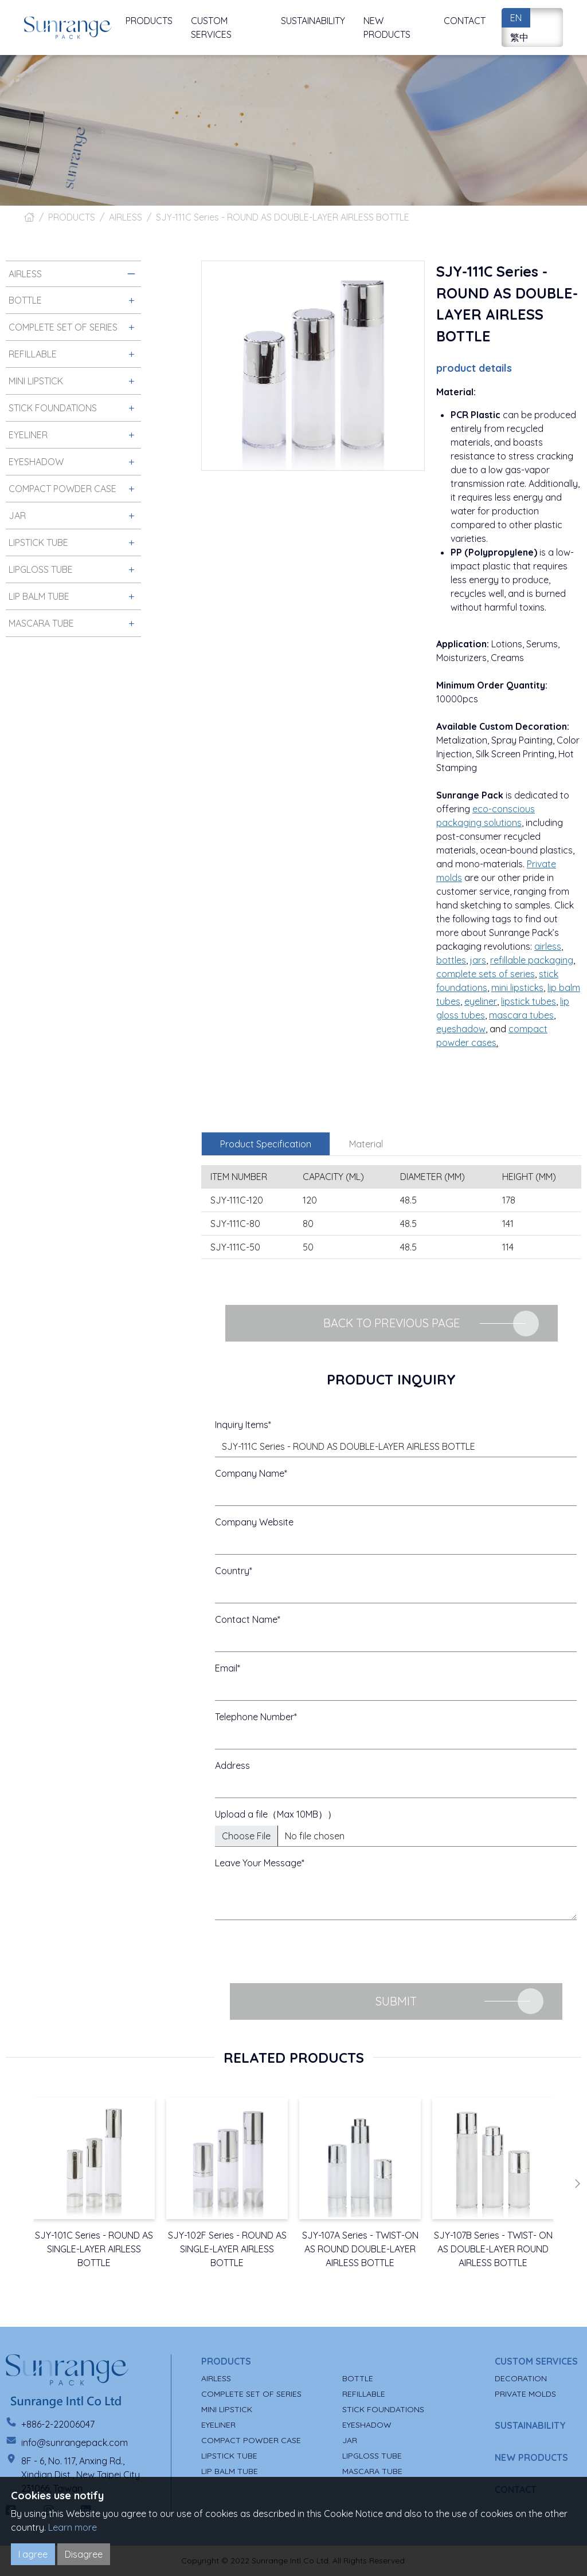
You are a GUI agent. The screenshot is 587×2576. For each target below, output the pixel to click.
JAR (349, 2440)
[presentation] (302, 1951)
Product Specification (265, 1144)
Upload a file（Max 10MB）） (275, 1814)
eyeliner (480, 1001)
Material (366, 1144)
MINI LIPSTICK (226, 2409)
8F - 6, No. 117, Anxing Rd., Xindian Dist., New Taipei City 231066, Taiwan (80, 2474)
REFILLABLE (363, 2394)
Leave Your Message (258, 1863)
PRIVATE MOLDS (525, 2394)
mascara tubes (521, 1015)
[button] (577, 2183)
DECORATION (521, 2378)
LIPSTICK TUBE (229, 2456)
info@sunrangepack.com (74, 2442)
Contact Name (246, 1619)
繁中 (519, 37)
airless (547, 946)
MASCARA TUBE (372, 2471)
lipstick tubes (528, 1001)
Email (226, 1668)
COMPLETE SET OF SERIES (251, 2394)
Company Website (254, 1522)
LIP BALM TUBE (229, 2471)
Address (232, 1765)
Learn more (72, 2527)
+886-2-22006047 (58, 2424)
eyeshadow (461, 1029)
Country (232, 1570)
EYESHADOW (367, 2425)
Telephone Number (254, 1716)
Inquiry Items (241, 1424)
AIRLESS (125, 217)
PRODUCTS (71, 217)
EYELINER (218, 2425)
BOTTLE (357, 2378)
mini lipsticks (517, 987)
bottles (451, 960)
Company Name (249, 1473)
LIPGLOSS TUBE (372, 2456)
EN (516, 17)
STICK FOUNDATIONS (383, 2409)
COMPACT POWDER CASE (251, 2440)
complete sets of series (485, 974)
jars (478, 960)
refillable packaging (531, 960)
